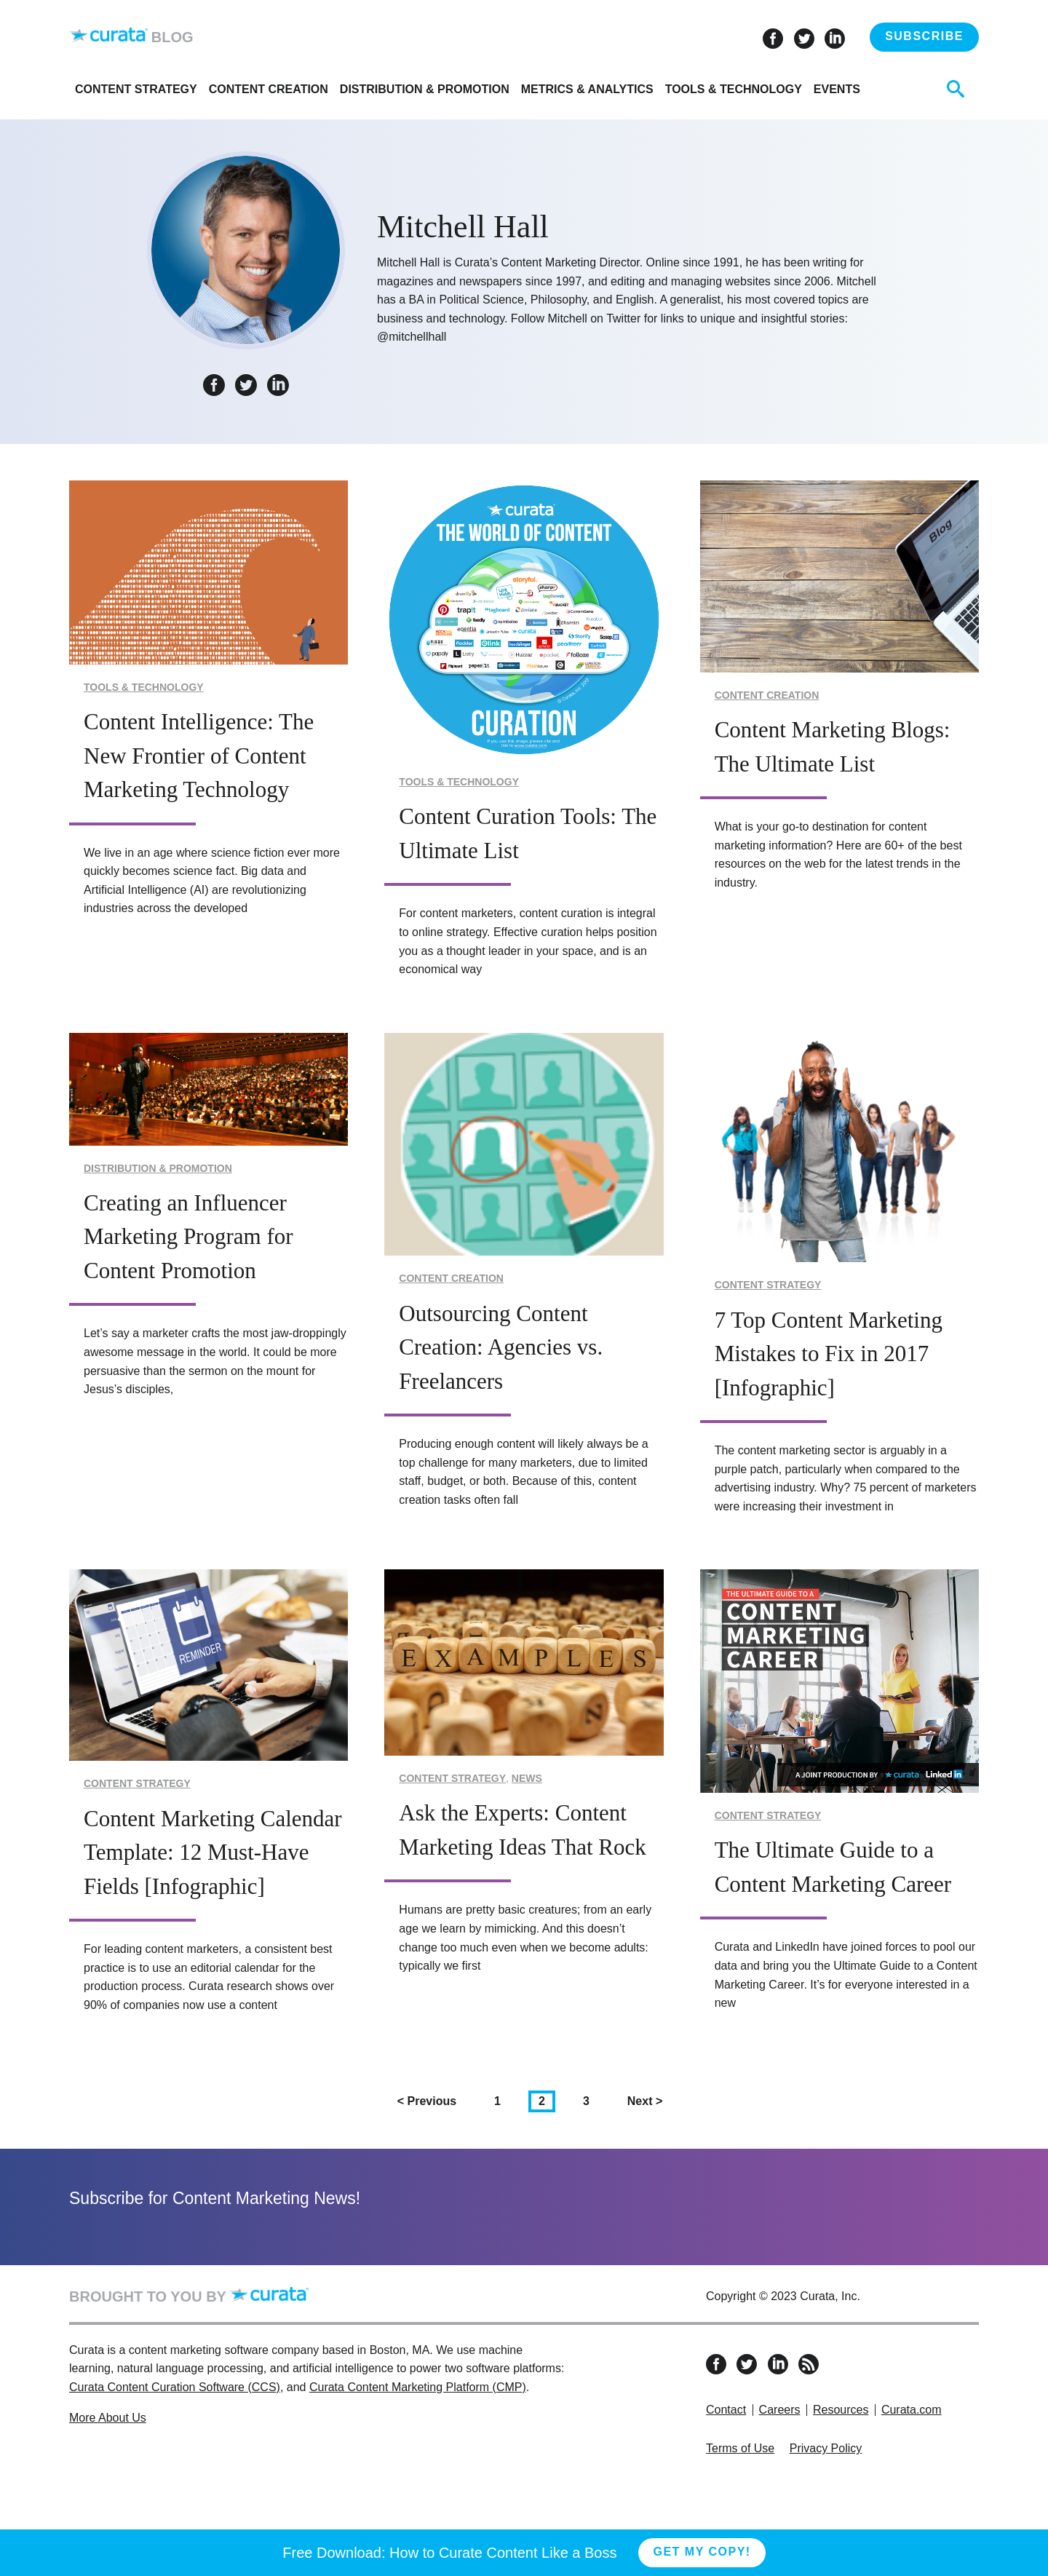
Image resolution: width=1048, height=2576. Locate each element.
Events (837, 89)
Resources (840, 2409)
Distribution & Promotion (424, 89)
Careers (780, 2409)
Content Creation (268, 89)
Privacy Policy (826, 2448)
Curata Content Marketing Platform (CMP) (417, 2387)
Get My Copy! (701, 2551)
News (527, 1778)
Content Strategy (136, 89)
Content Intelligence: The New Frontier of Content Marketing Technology (199, 755)
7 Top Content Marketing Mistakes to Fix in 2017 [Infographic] (828, 1353)
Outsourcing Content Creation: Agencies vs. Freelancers (501, 1347)
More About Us (107, 2417)
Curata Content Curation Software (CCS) (174, 2387)
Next (649, 2100)
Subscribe (924, 36)
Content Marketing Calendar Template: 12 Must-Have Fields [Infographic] (213, 1852)
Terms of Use (740, 2448)
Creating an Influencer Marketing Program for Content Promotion (188, 1236)
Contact (726, 2409)
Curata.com (911, 2409)
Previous (432, 2100)
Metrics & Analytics (587, 89)
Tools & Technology (733, 89)
